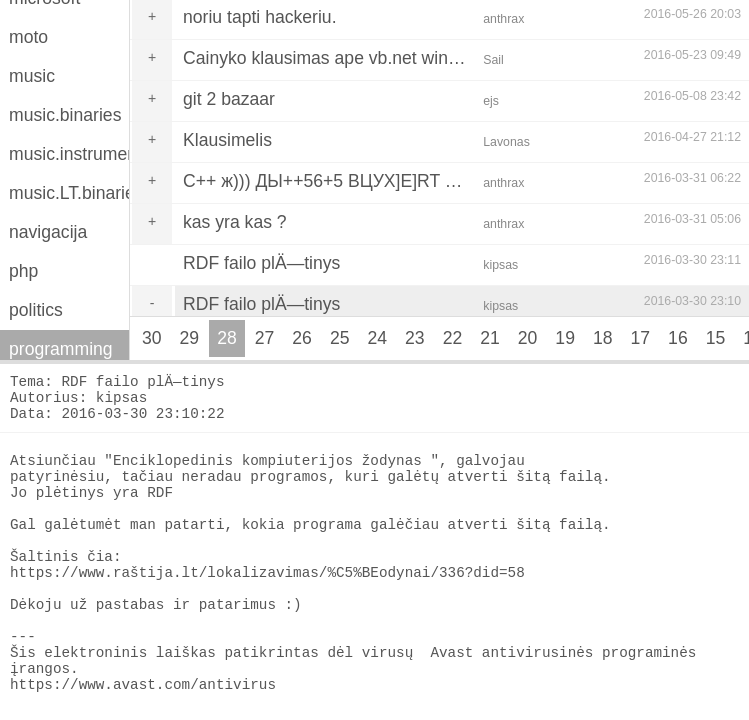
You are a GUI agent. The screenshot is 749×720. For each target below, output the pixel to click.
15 (716, 338)
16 (678, 338)
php (23, 271)
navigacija (48, 232)
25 (340, 338)
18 (603, 338)
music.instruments (69, 154)
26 (302, 338)
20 (528, 338)
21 (490, 338)
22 (453, 338)
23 (415, 338)
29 (190, 338)
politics (36, 310)
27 (265, 338)
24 (377, 338)
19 (565, 338)
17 (641, 338)
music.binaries (65, 115)
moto (28, 37)
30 (152, 338)
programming (61, 349)
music (32, 76)
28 (227, 338)
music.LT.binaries (69, 193)
